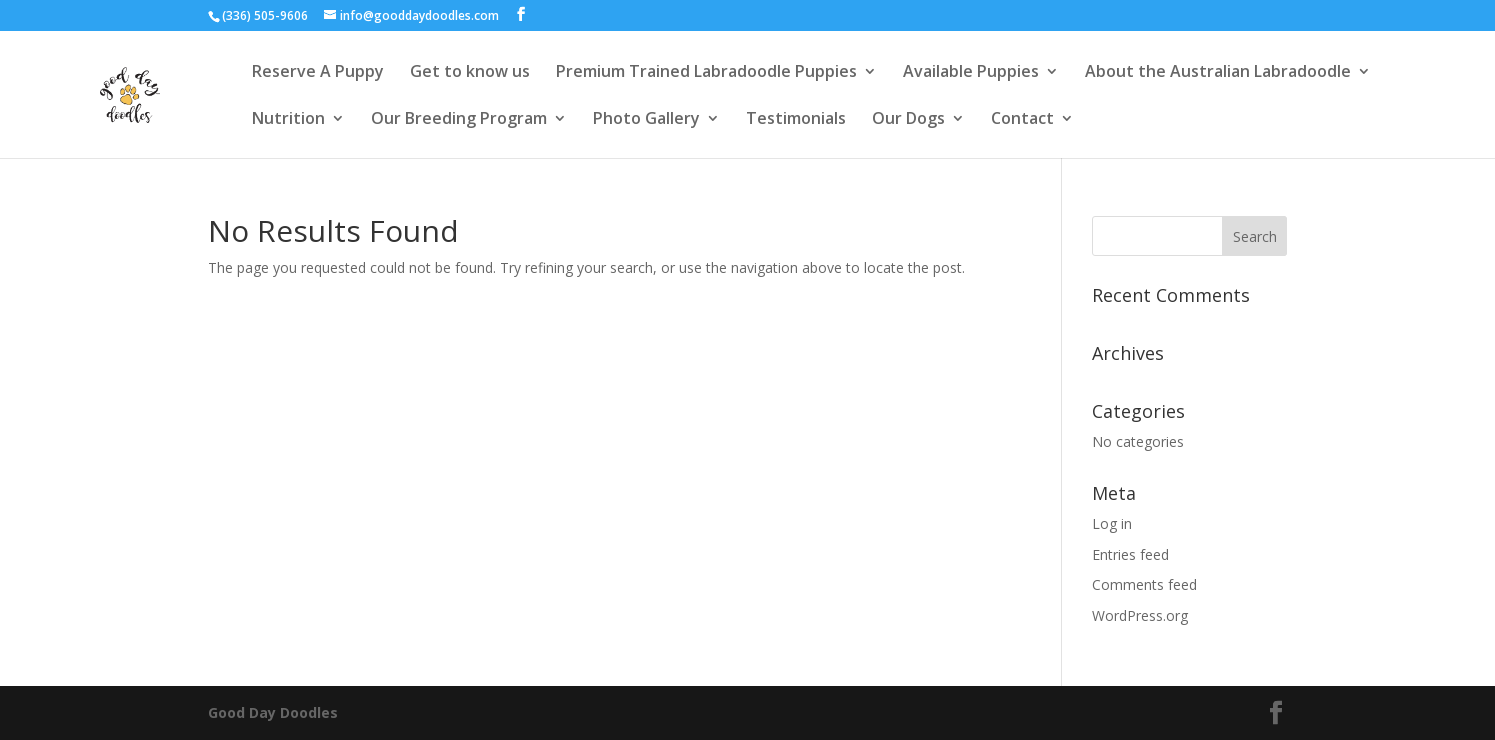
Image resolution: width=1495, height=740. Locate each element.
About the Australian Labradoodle (1218, 73)
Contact (1022, 120)
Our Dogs (908, 120)
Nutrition (288, 120)
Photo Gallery (646, 120)
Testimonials (796, 120)
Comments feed (1144, 584)
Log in (1112, 523)
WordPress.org (1140, 615)
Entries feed (1130, 554)
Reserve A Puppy (318, 73)
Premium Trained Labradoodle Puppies (706, 73)
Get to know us (470, 73)
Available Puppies (971, 73)
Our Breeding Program (459, 120)
